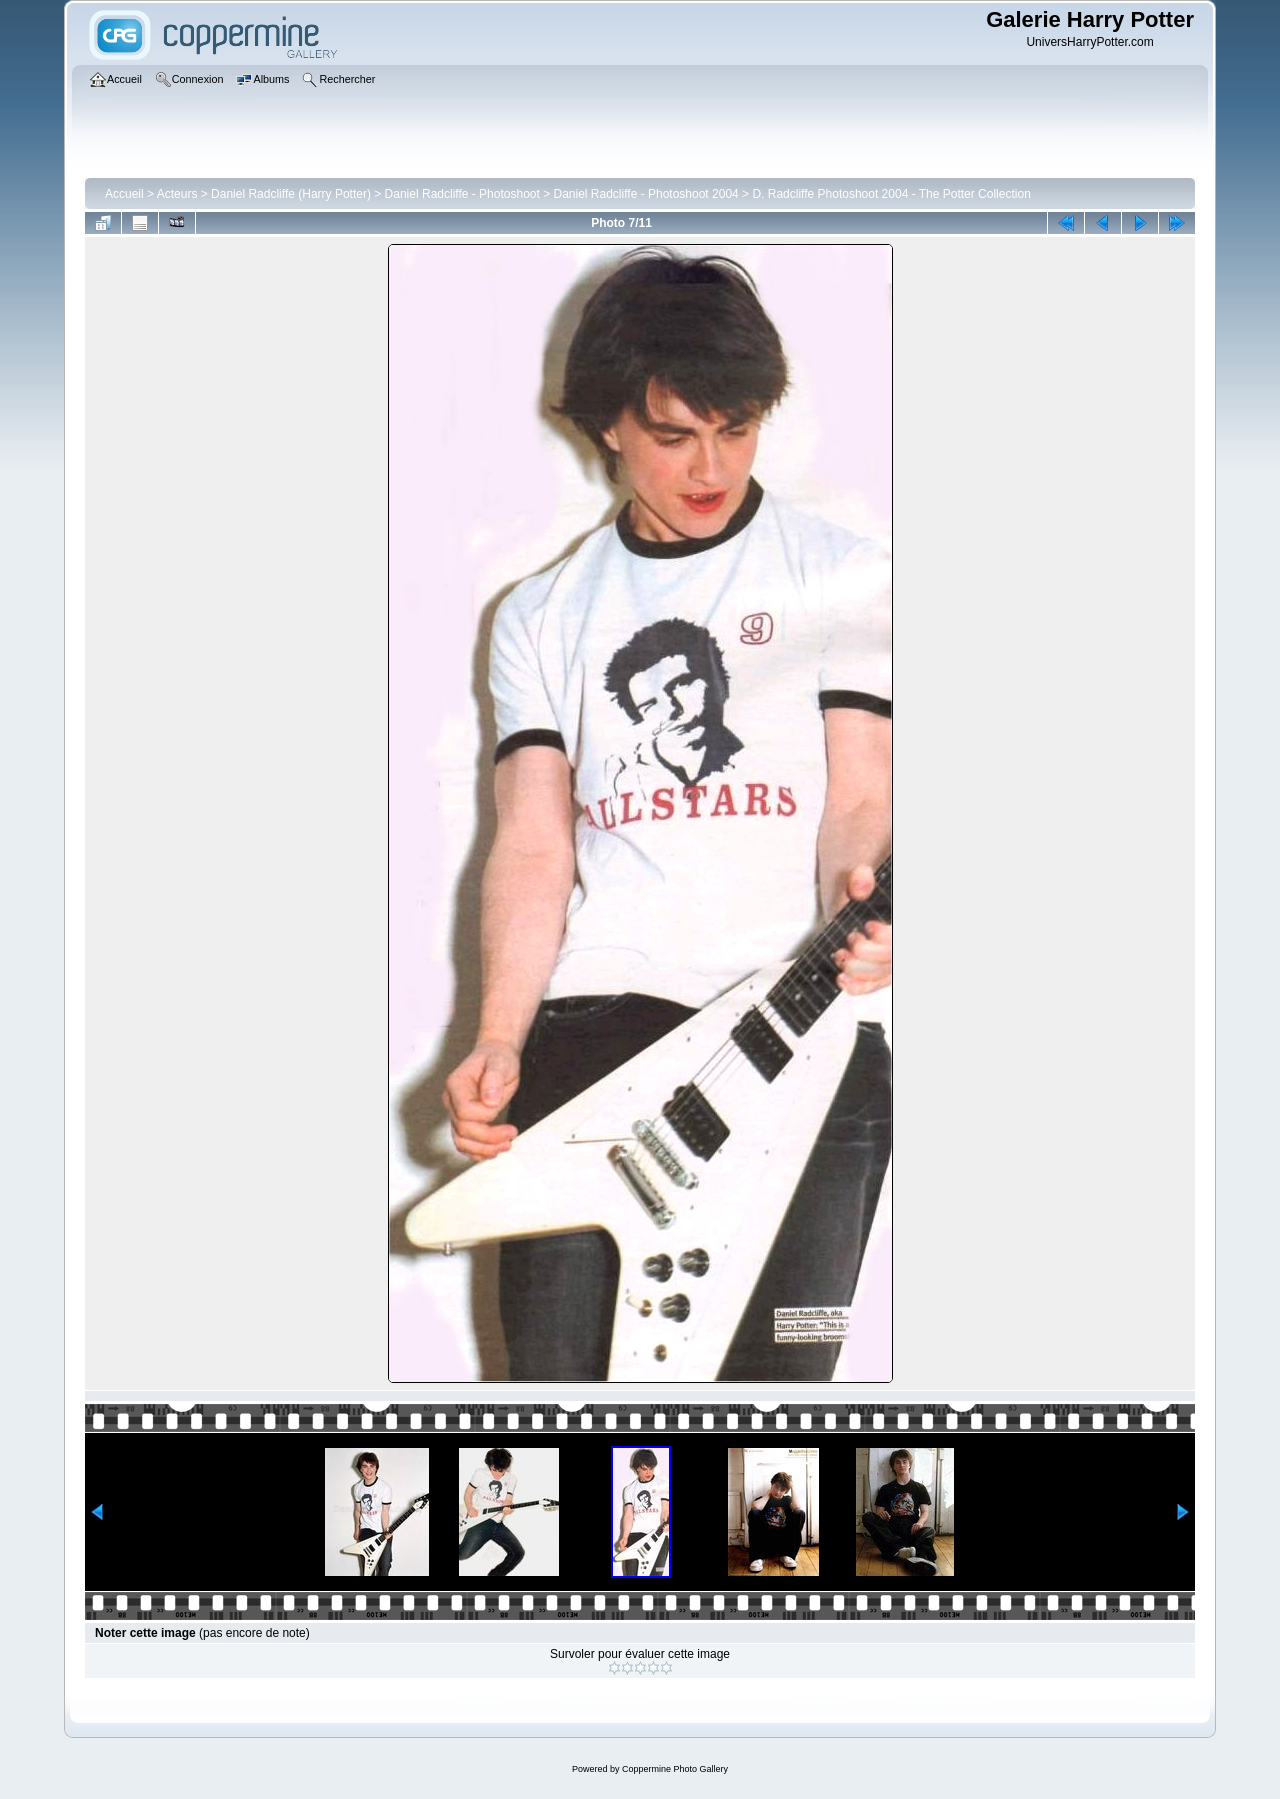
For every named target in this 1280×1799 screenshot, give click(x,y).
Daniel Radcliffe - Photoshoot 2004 (646, 194)
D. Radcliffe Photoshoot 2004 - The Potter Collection (891, 194)
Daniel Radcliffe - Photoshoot (462, 194)
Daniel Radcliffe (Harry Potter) (291, 194)
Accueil (124, 194)
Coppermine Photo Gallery (675, 1769)
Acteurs (177, 194)
